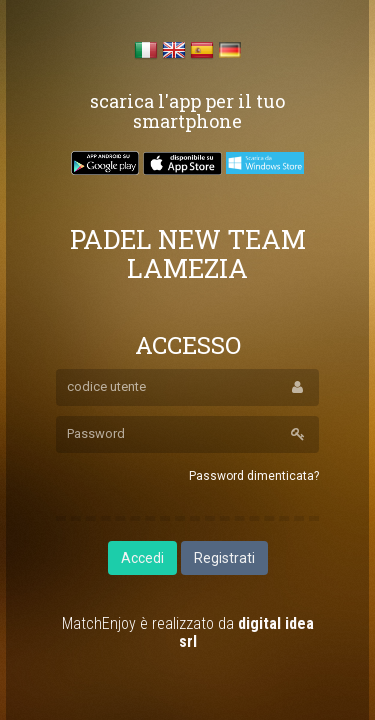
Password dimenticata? (254, 476)
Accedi (142, 558)
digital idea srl (246, 632)
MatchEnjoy (99, 623)
